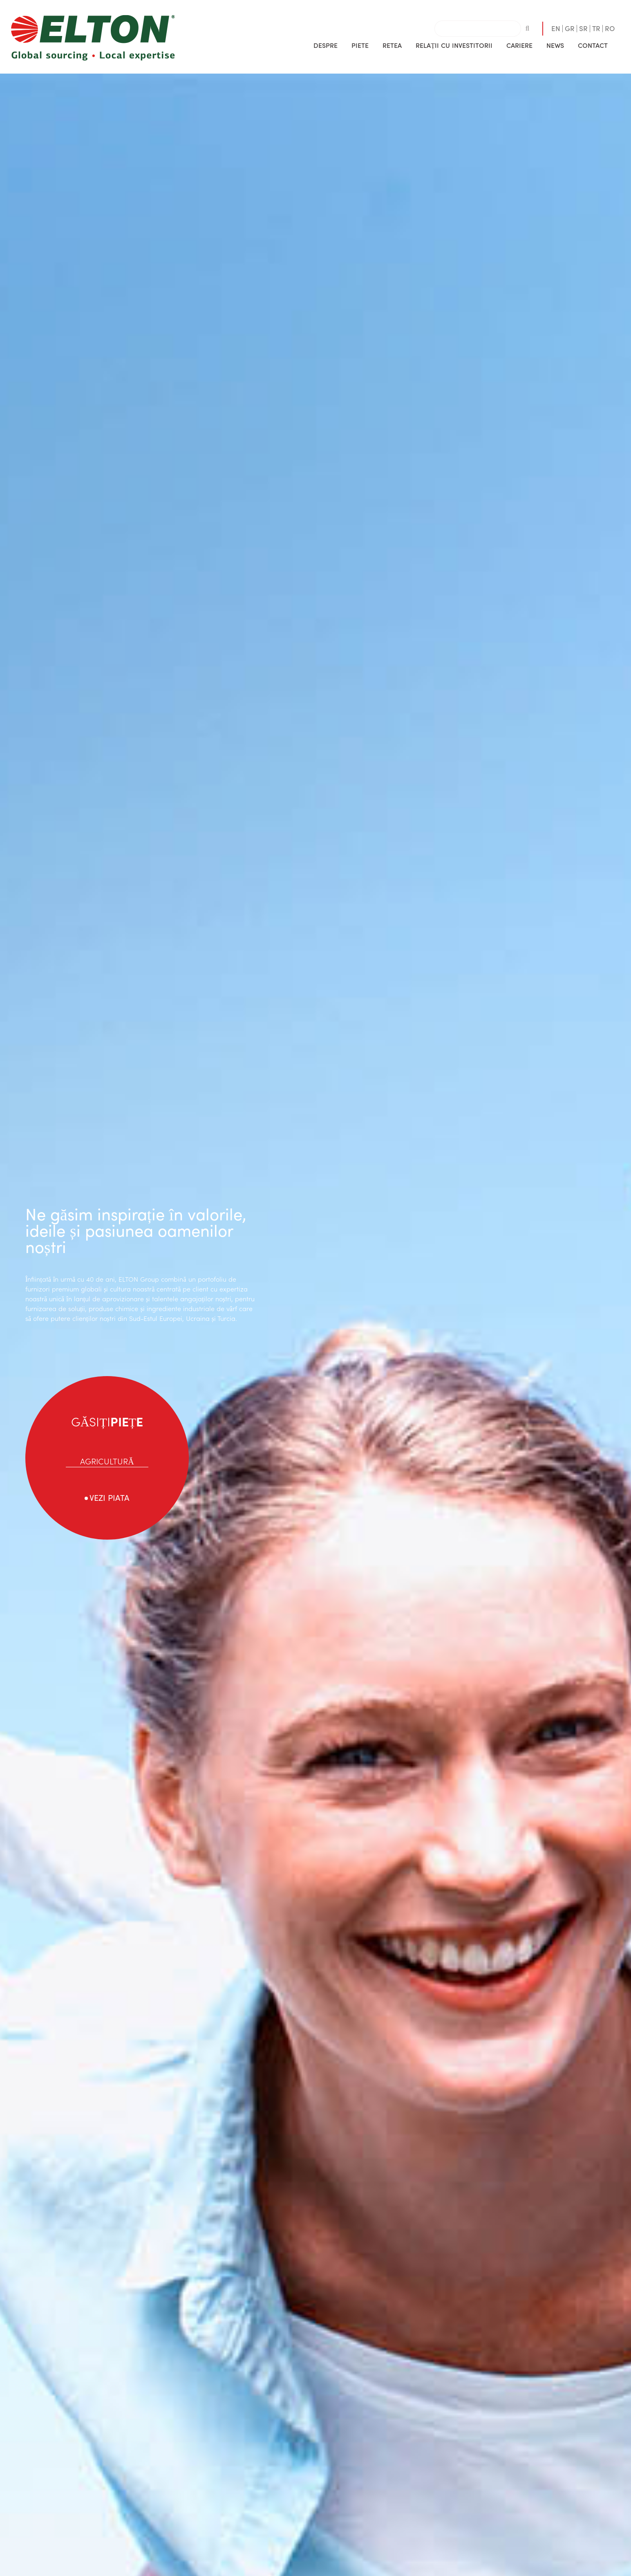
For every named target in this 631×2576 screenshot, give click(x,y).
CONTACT (593, 44)
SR (583, 28)
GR (570, 28)
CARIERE (519, 44)
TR (596, 28)
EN (555, 28)
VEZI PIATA (110, 1497)
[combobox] (477, 28)
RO (610, 28)
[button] (326, 45)
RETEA (392, 44)
